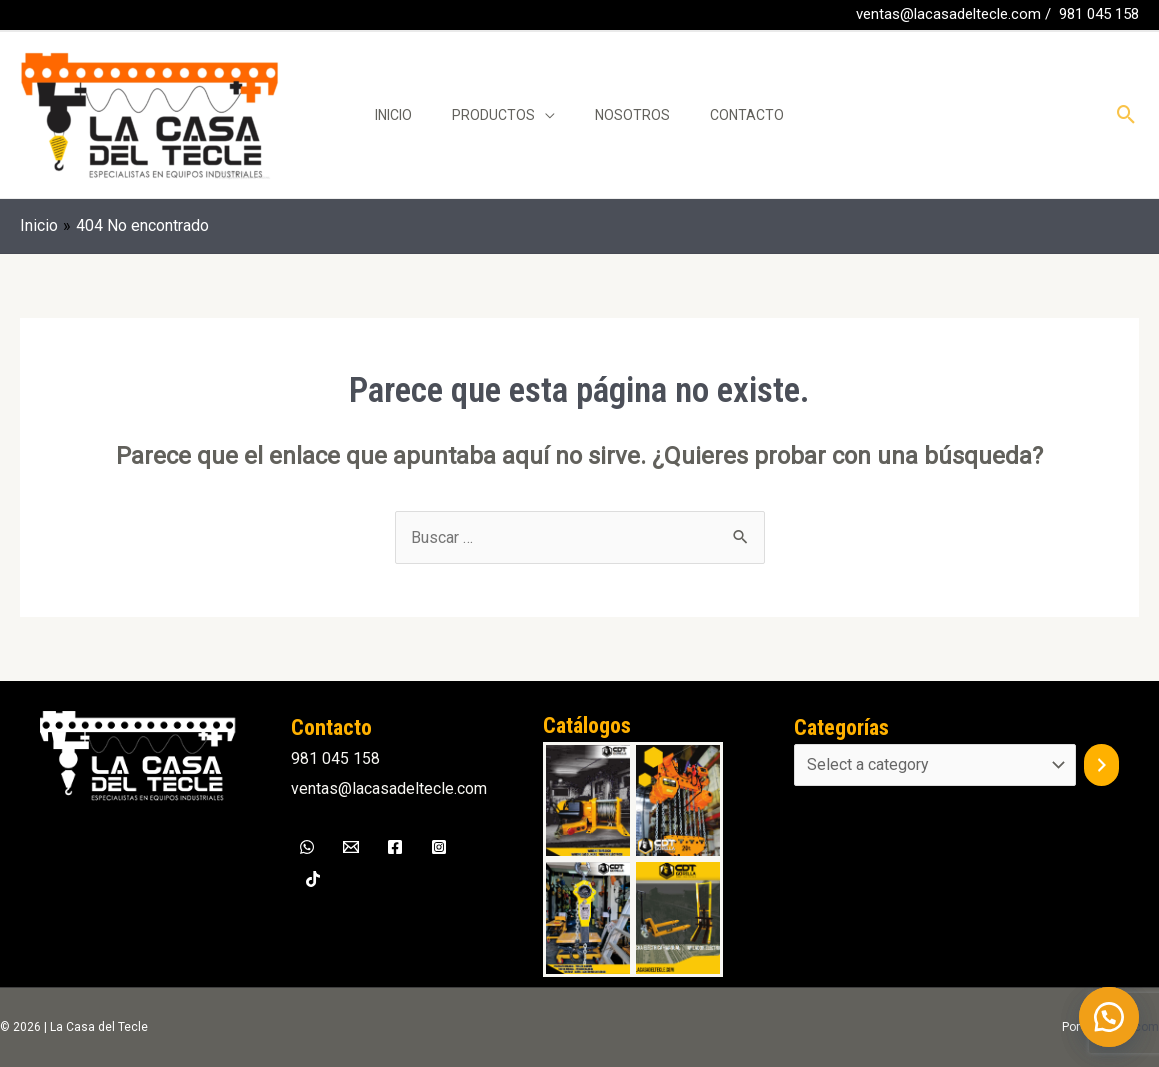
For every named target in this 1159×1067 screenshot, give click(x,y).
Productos (493, 115)
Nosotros (632, 115)
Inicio (393, 115)
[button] (1109, 1017)
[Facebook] (29, 16)
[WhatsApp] (59, 16)
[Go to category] (1101, 765)
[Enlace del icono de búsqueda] (1126, 114)
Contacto (747, 115)
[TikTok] (313, 879)
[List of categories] (935, 765)
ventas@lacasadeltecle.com (948, 14)
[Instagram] (439, 847)
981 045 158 (1099, 14)
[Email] (351, 847)
